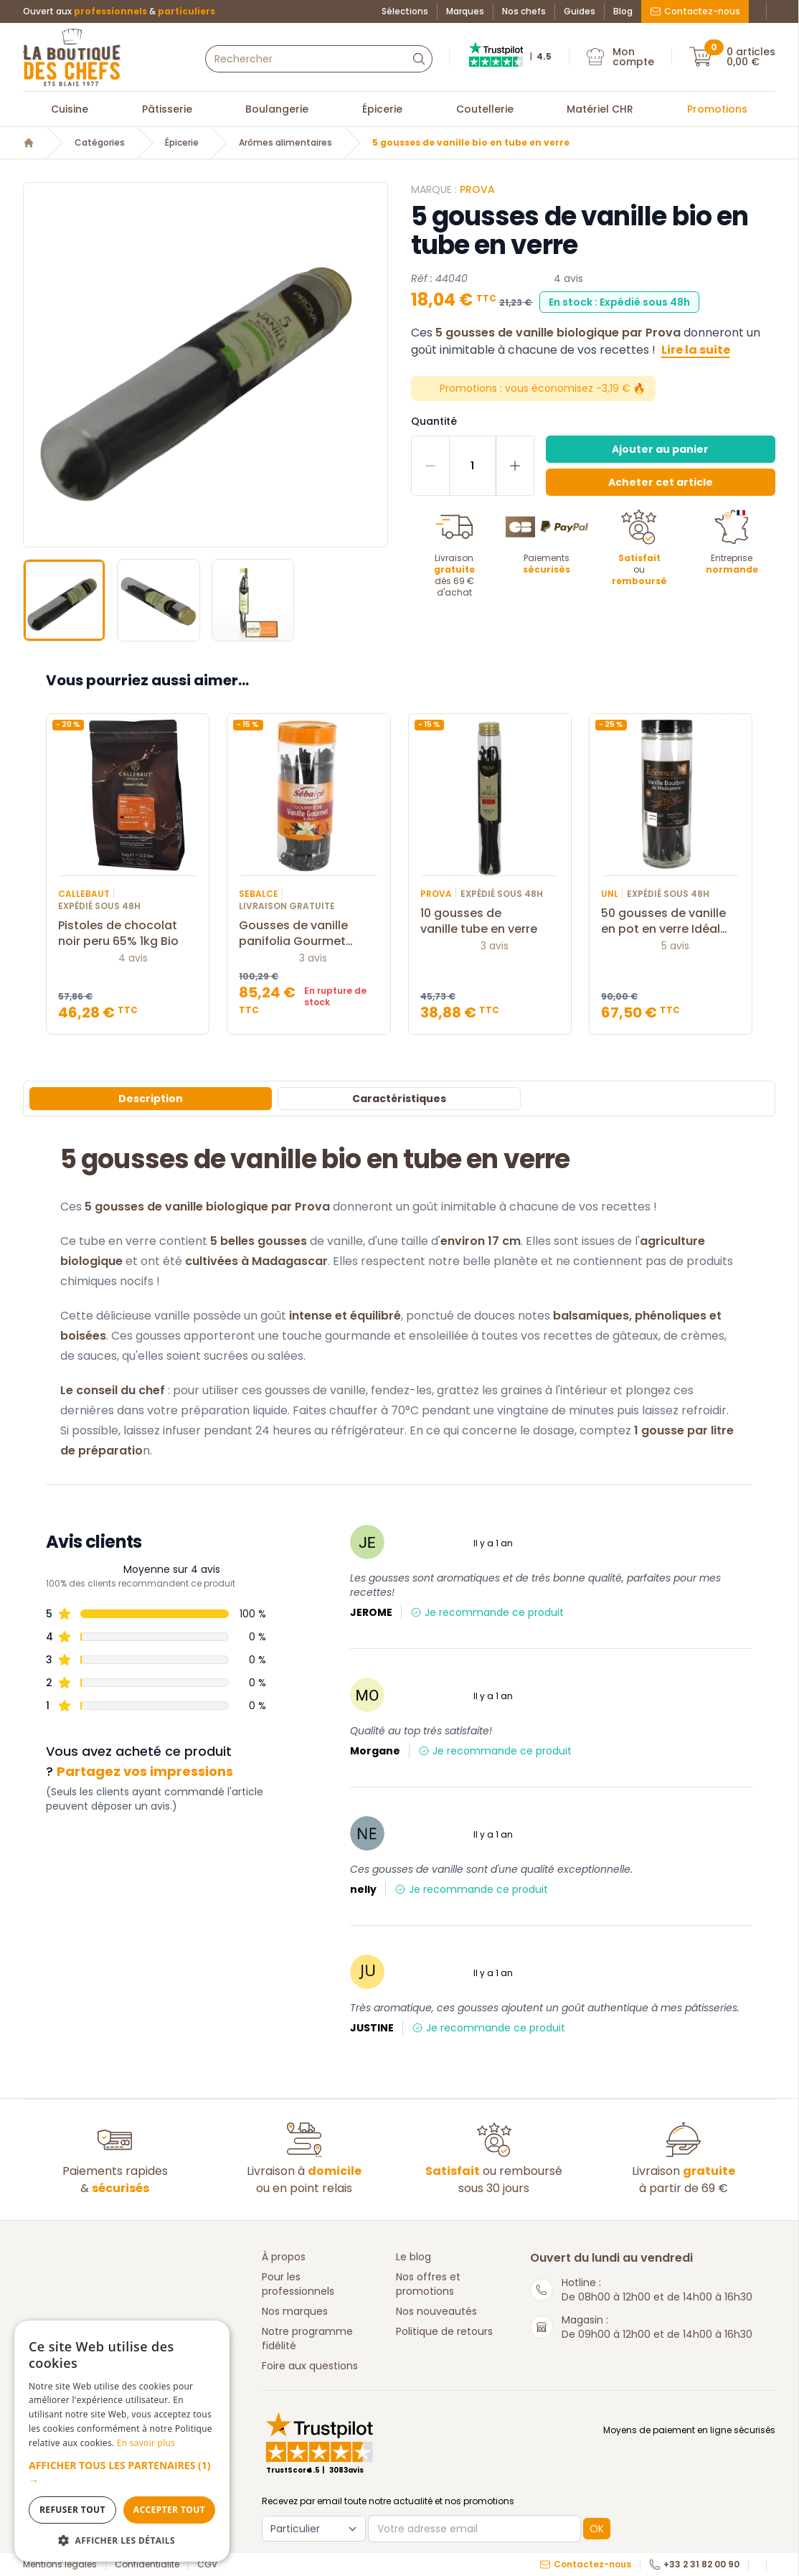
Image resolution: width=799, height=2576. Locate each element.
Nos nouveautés (436, 2311)
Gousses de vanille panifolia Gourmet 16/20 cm (308, 933)
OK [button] (597, 2528)
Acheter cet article (660, 482)
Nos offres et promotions (428, 2284)
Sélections (405, 11)
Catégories (100, 143)
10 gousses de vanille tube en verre (489, 921)
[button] (122, 2473)
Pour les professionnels (298, 2284)
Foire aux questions (310, 2366)
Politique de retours (444, 2331)
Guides (579, 11)
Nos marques (295, 2311)
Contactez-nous (695, 11)
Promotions (717, 109)
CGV (207, 2564)
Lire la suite (695, 350)
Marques (465, 11)
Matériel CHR (600, 109)
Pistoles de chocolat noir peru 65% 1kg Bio (127, 933)
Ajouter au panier (660, 449)
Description (150, 1098)
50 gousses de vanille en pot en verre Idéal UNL (670, 921)
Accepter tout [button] (169, 2510)
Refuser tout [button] (72, 2510)
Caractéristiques (399, 1098)
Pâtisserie (167, 109)
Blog (623, 11)
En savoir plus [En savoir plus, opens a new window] (146, 2443)
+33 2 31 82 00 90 (694, 2564)
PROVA (477, 189)
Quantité (434, 421)
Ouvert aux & (119, 11)
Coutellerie (485, 109)
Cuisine (69, 109)
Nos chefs (524, 11)
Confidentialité (147, 2564)
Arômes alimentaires (285, 143)
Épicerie (382, 109)
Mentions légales (60, 2564)
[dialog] (122, 2441)
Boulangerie (276, 109)
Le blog (413, 2257)
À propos (284, 2257)
